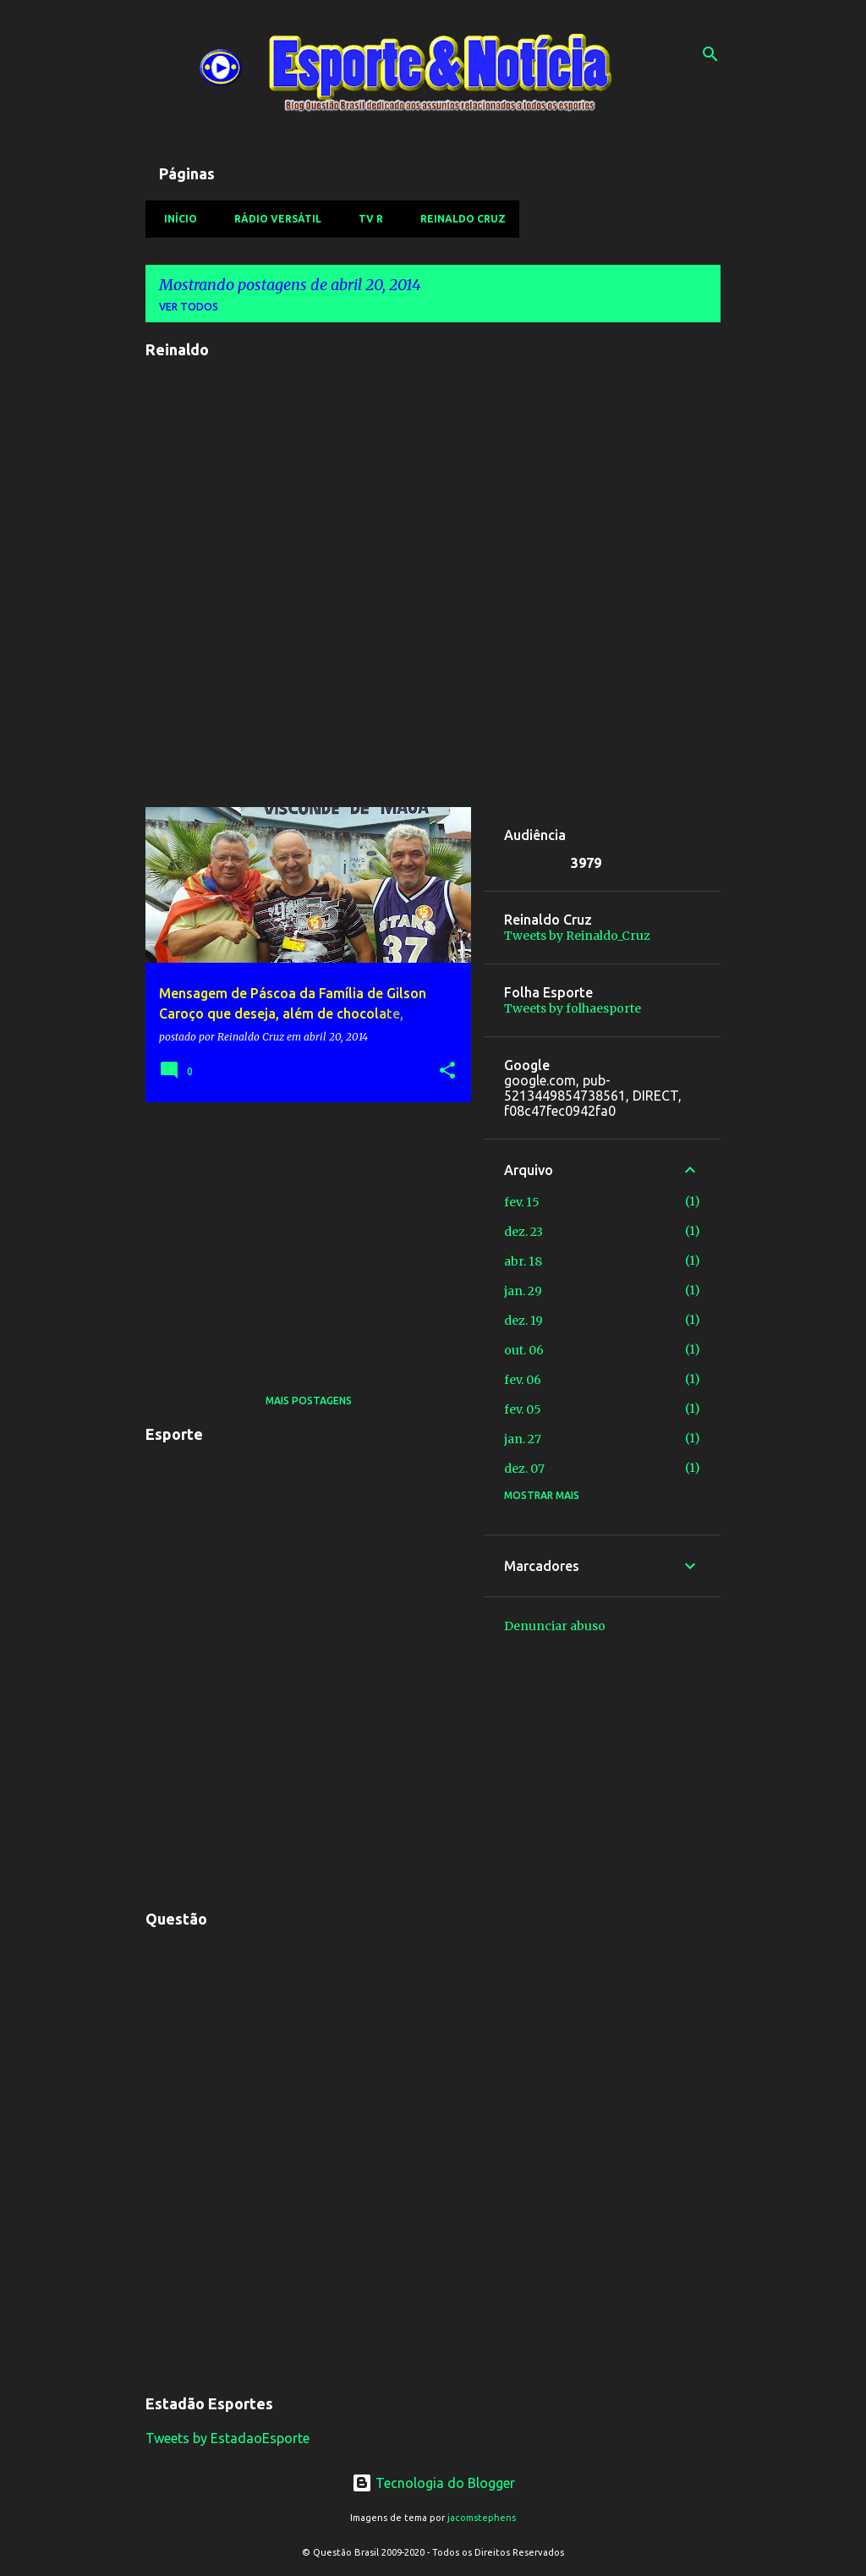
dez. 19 (523, 1320)
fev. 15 (522, 1202)
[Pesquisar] (710, 54)
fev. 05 (522, 1409)
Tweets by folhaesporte (572, 1008)
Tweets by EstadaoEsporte (227, 2438)
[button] (447, 1071)
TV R (366, 218)
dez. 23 (523, 1231)
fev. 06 (522, 1379)
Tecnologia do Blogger (433, 2483)
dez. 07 (524, 1468)
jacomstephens (481, 2518)
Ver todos (188, 306)
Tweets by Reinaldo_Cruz (577, 935)
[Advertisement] (301, 1233)
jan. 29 (523, 1291)
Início (175, 218)
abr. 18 (523, 1261)
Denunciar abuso (555, 1626)
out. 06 (524, 1350)
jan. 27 (522, 1439)
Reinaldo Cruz (458, 218)
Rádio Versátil (272, 218)
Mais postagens (309, 1400)
